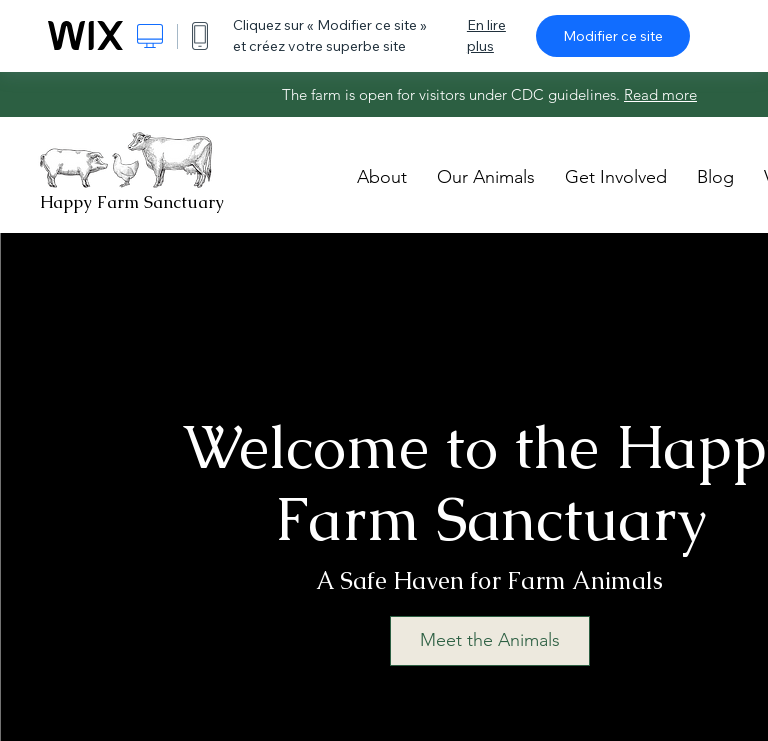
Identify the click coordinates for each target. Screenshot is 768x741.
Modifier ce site (613, 36)
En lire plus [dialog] (486, 35)
